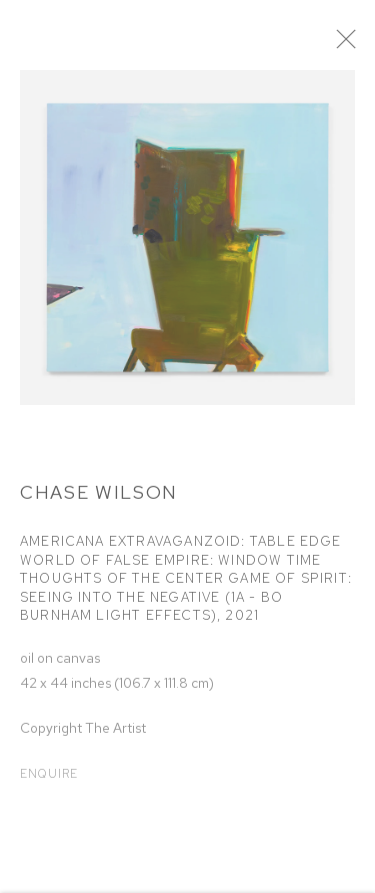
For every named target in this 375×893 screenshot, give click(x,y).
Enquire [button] (49, 780)
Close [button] (360, 45)
